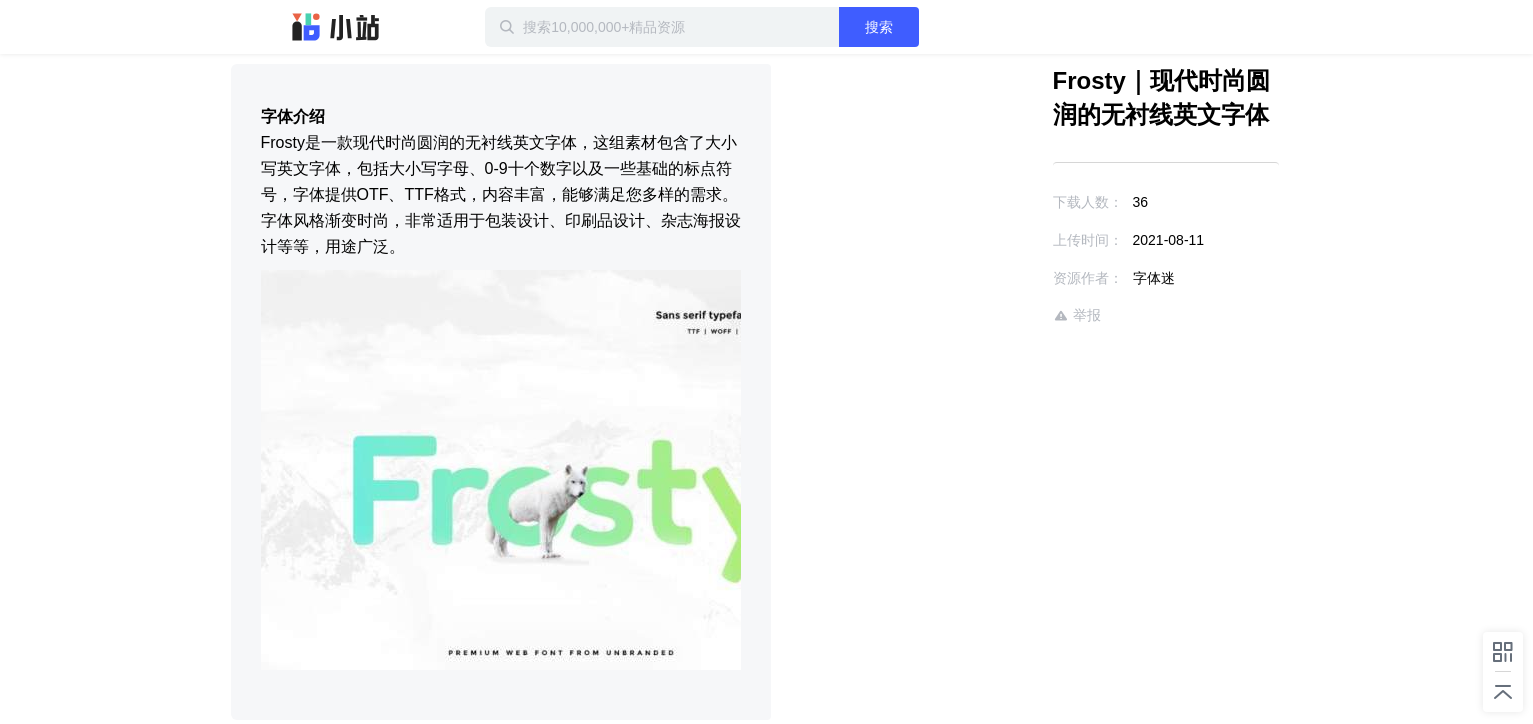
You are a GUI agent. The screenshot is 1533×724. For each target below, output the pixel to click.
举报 (1077, 315)
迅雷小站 (336, 27)
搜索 (879, 27)
